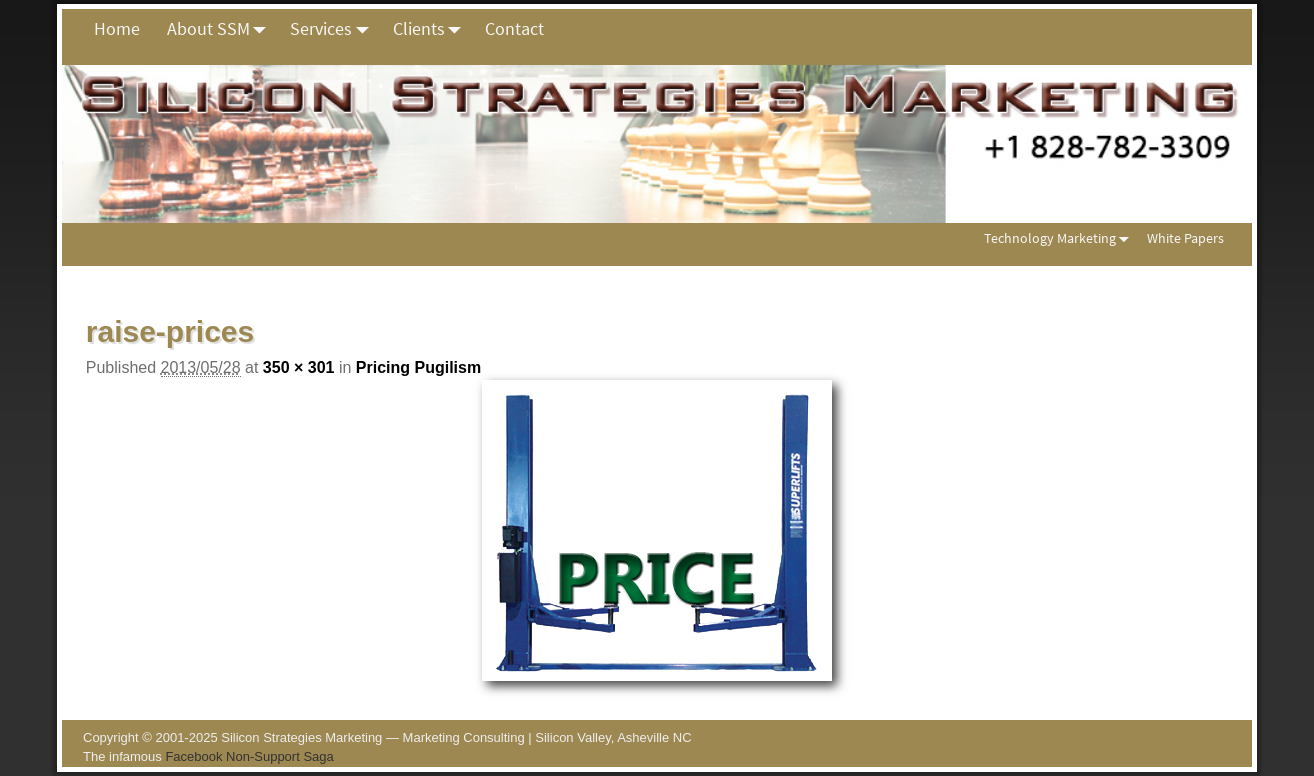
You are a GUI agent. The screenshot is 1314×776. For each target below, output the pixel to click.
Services (334, 29)
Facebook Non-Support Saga (249, 756)
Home (117, 28)
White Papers (1185, 238)
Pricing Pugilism (418, 367)
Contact (514, 28)
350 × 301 (299, 367)
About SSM (222, 29)
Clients (432, 29)
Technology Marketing (1060, 238)
